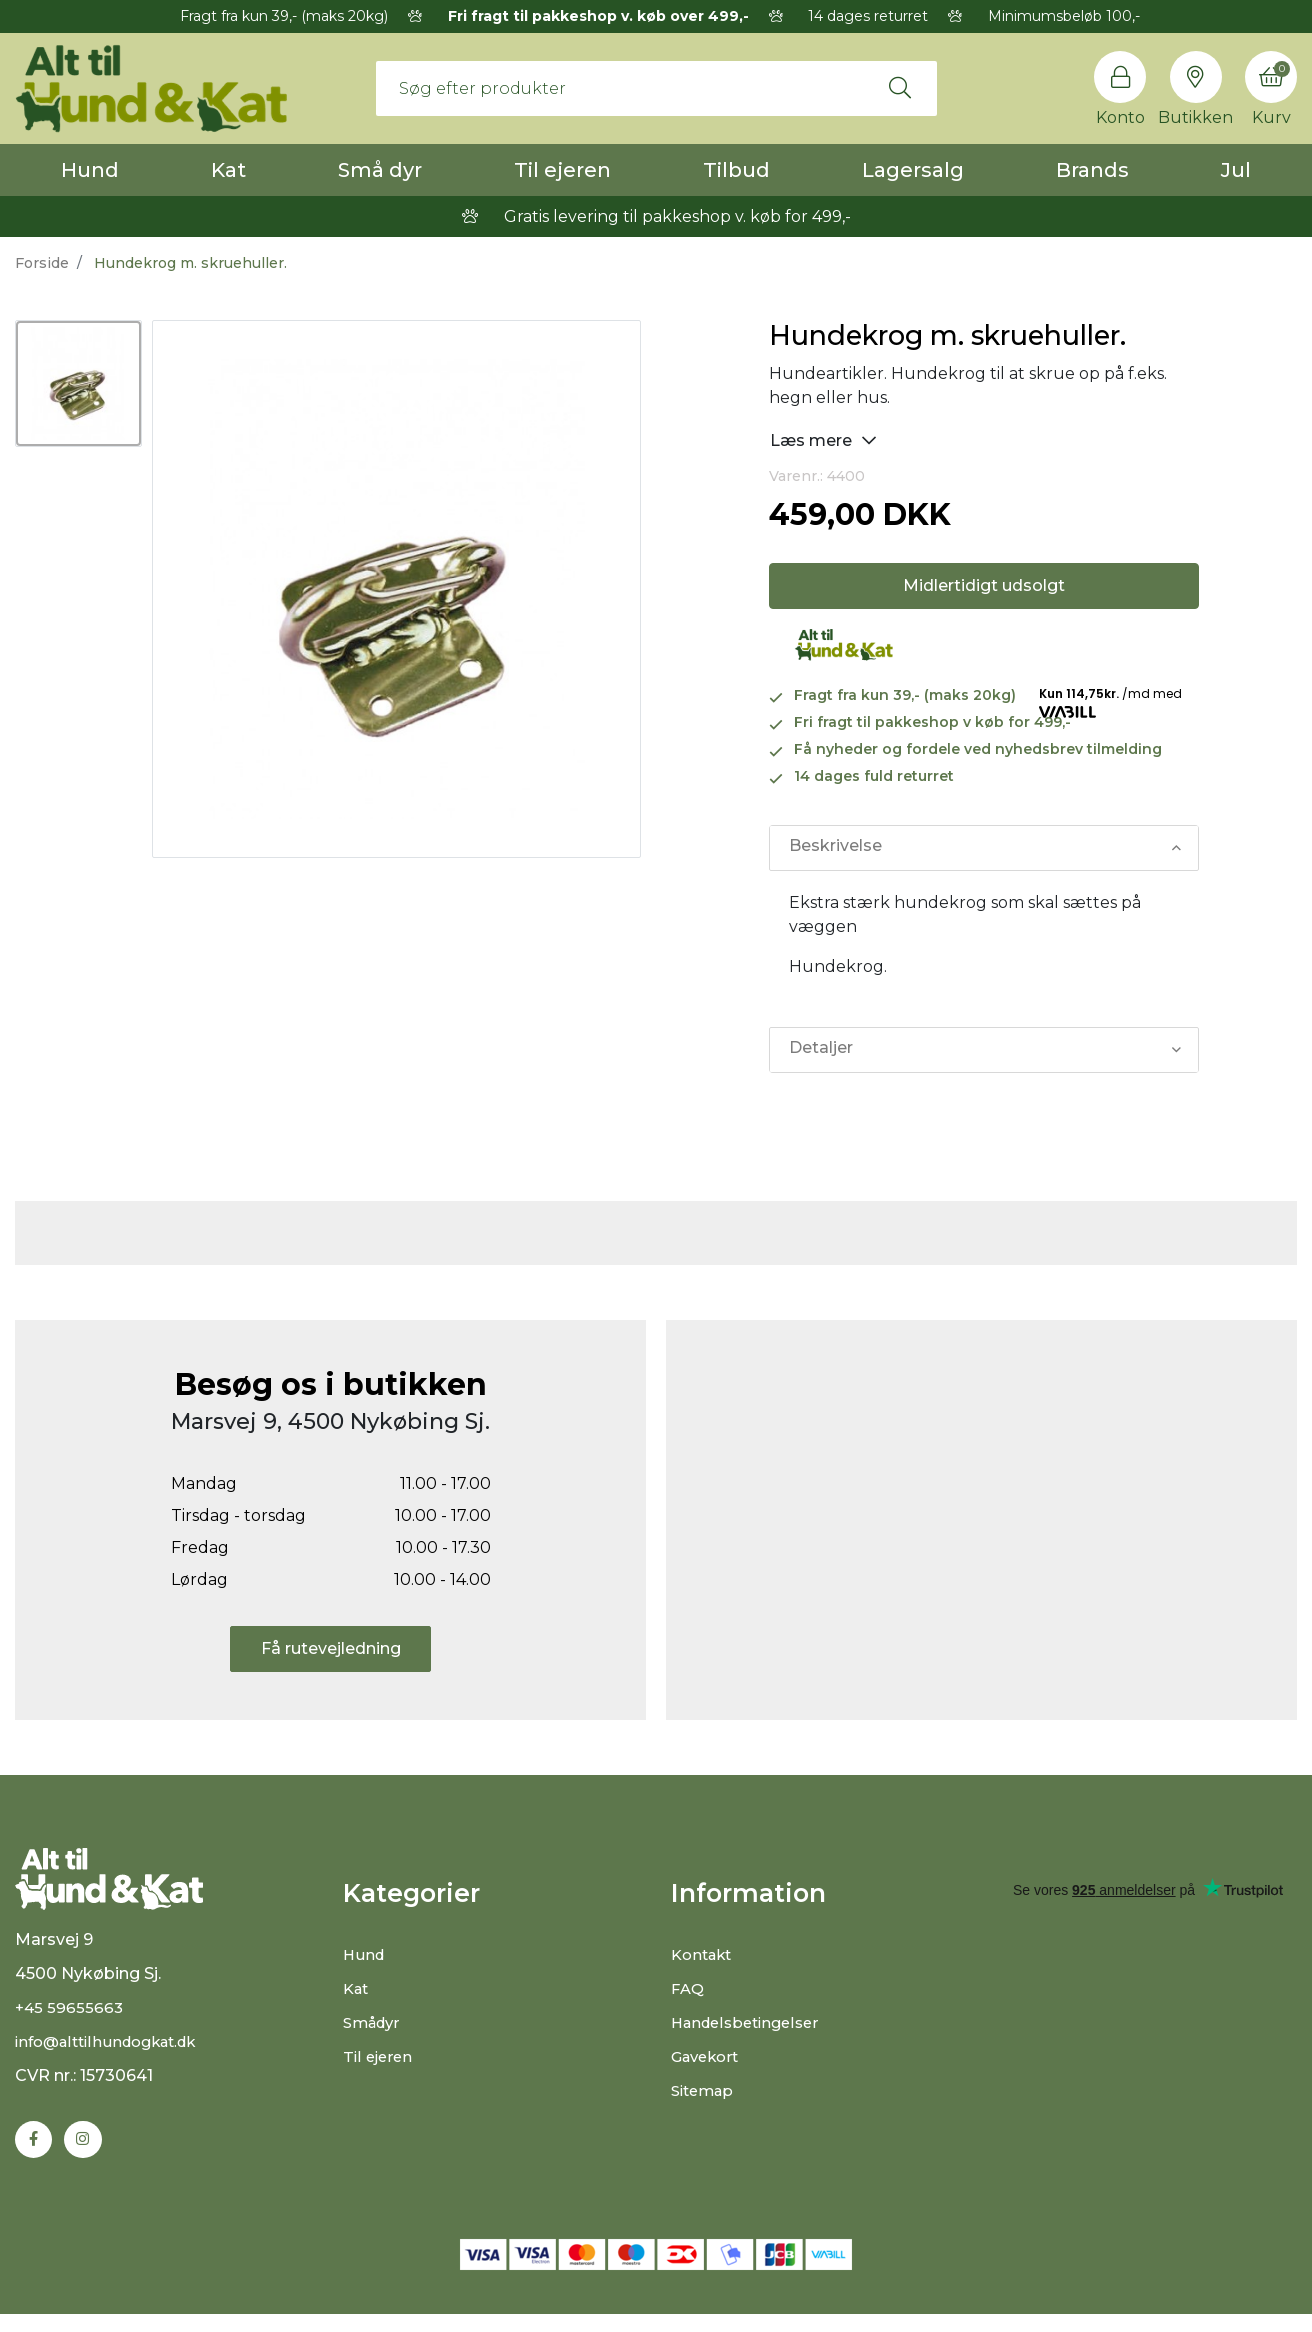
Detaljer (820, 1049)
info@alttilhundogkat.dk (114, 2057)
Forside (42, 263)
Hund (90, 170)
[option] (78, 383)
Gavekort (708, 2056)
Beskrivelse (834, 847)
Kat (228, 170)
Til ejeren (562, 170)
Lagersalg (913, 170)
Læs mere (823, 439)
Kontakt (704, 1954)
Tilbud (736, 170)
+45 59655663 (70, 2023)
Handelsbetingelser (750, 2022)
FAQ (688, 1988)
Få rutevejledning (331, 1648)
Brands (1092, 170)
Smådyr (374, 2022)
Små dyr (380, 170)
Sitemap (705, 2090)
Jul (1236, 170)
